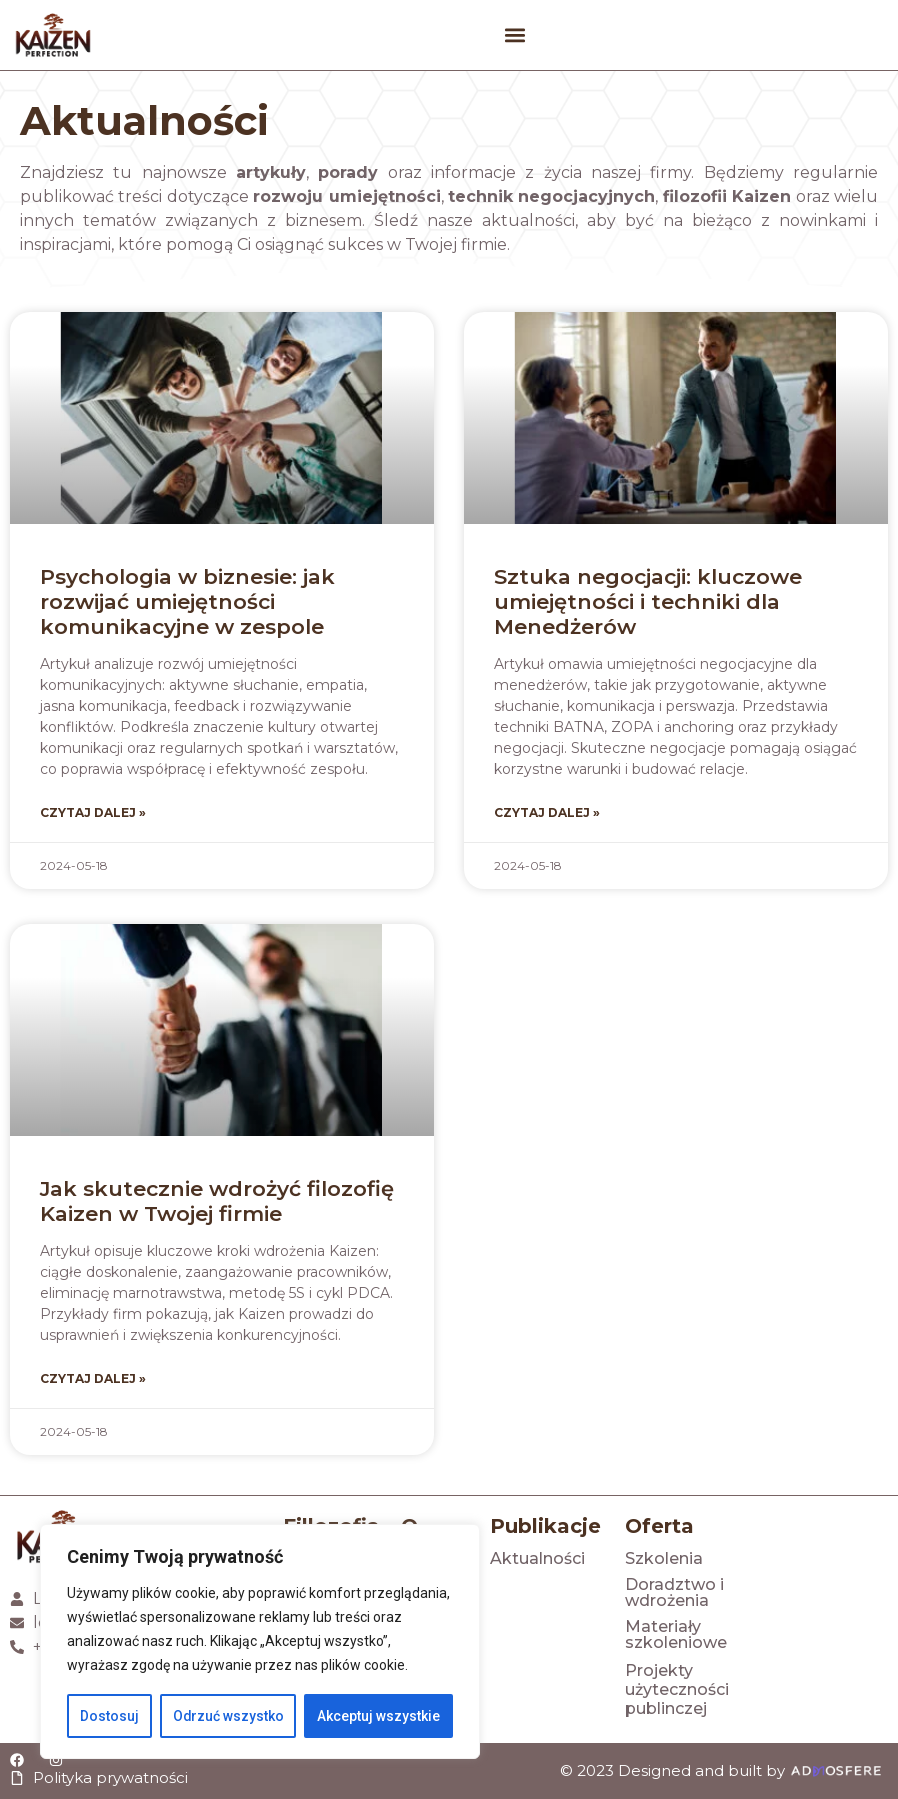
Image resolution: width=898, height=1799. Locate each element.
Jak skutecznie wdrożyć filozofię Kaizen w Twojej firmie (217, 1201)
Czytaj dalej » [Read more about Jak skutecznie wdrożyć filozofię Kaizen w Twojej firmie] (93, 1378)
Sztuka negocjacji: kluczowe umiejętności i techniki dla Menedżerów (648, 601)
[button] (514, 35)
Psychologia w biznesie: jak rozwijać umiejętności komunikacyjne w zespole (187, 601)
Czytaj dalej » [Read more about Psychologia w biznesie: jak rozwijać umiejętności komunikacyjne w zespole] (93, 812)
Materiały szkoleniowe (676, 1634)
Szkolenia (664, 1558)
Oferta (659, 1526)
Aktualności (537, 1558)
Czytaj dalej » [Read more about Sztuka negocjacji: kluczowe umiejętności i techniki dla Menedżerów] (547, 812)
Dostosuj (109, 1716)
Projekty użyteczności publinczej (677, 1689)
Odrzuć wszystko (228, 1716)
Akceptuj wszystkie (378, 1716)
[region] (260, 1642)
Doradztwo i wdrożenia (674, 1592)
